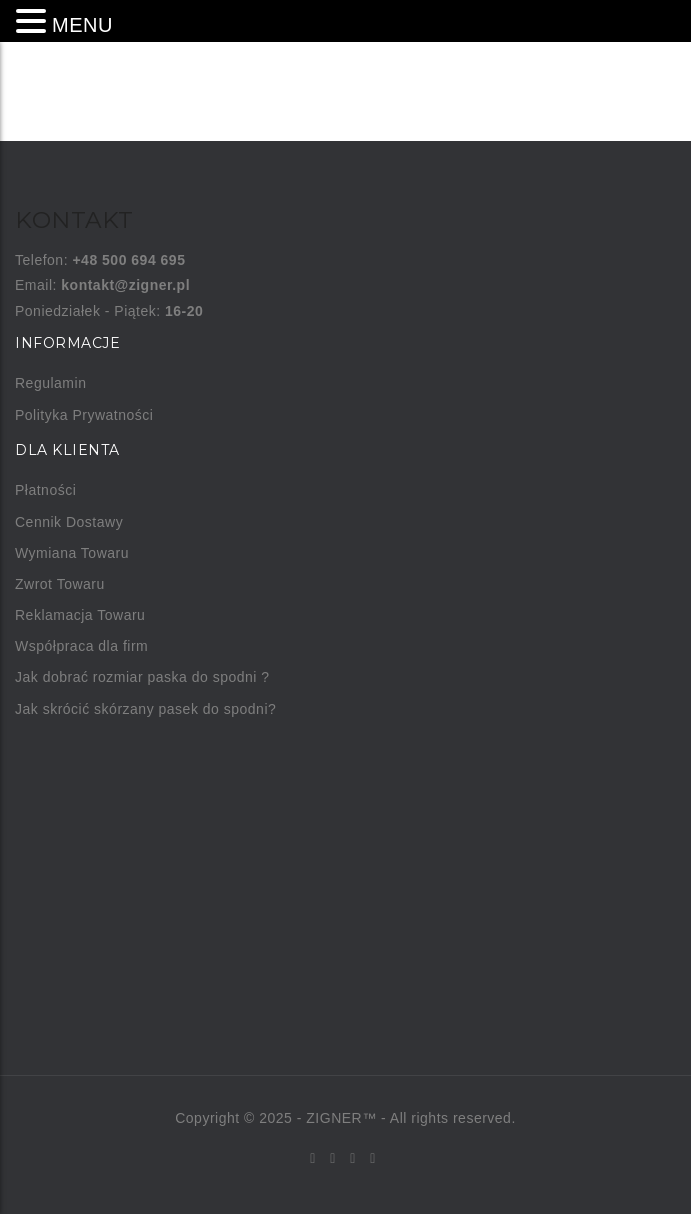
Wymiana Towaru (72, 553)
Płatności (45, 490)
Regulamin (50, 383)
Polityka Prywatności (84, 415)
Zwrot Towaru (60, 584)
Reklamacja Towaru (80, 615)
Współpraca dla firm (81, 646)
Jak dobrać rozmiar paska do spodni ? (142, 677)
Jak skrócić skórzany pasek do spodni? (145, 709)
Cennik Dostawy (69, 522)
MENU (82, 25)
